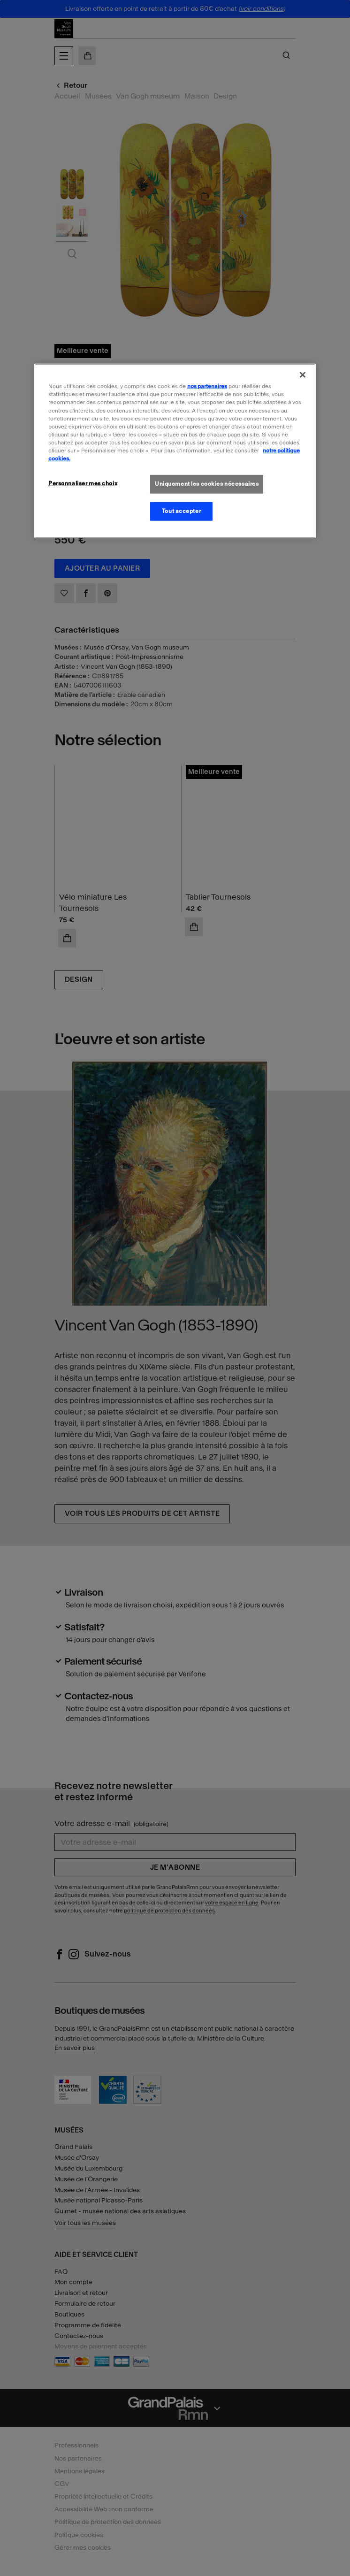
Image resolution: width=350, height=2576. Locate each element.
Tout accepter (181, 511)
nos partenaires (207, 386)
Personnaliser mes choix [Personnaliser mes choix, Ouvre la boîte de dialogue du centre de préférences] (82, 483)
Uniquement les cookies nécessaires (207, 484)
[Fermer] (302, 375)
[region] (175, 451)
